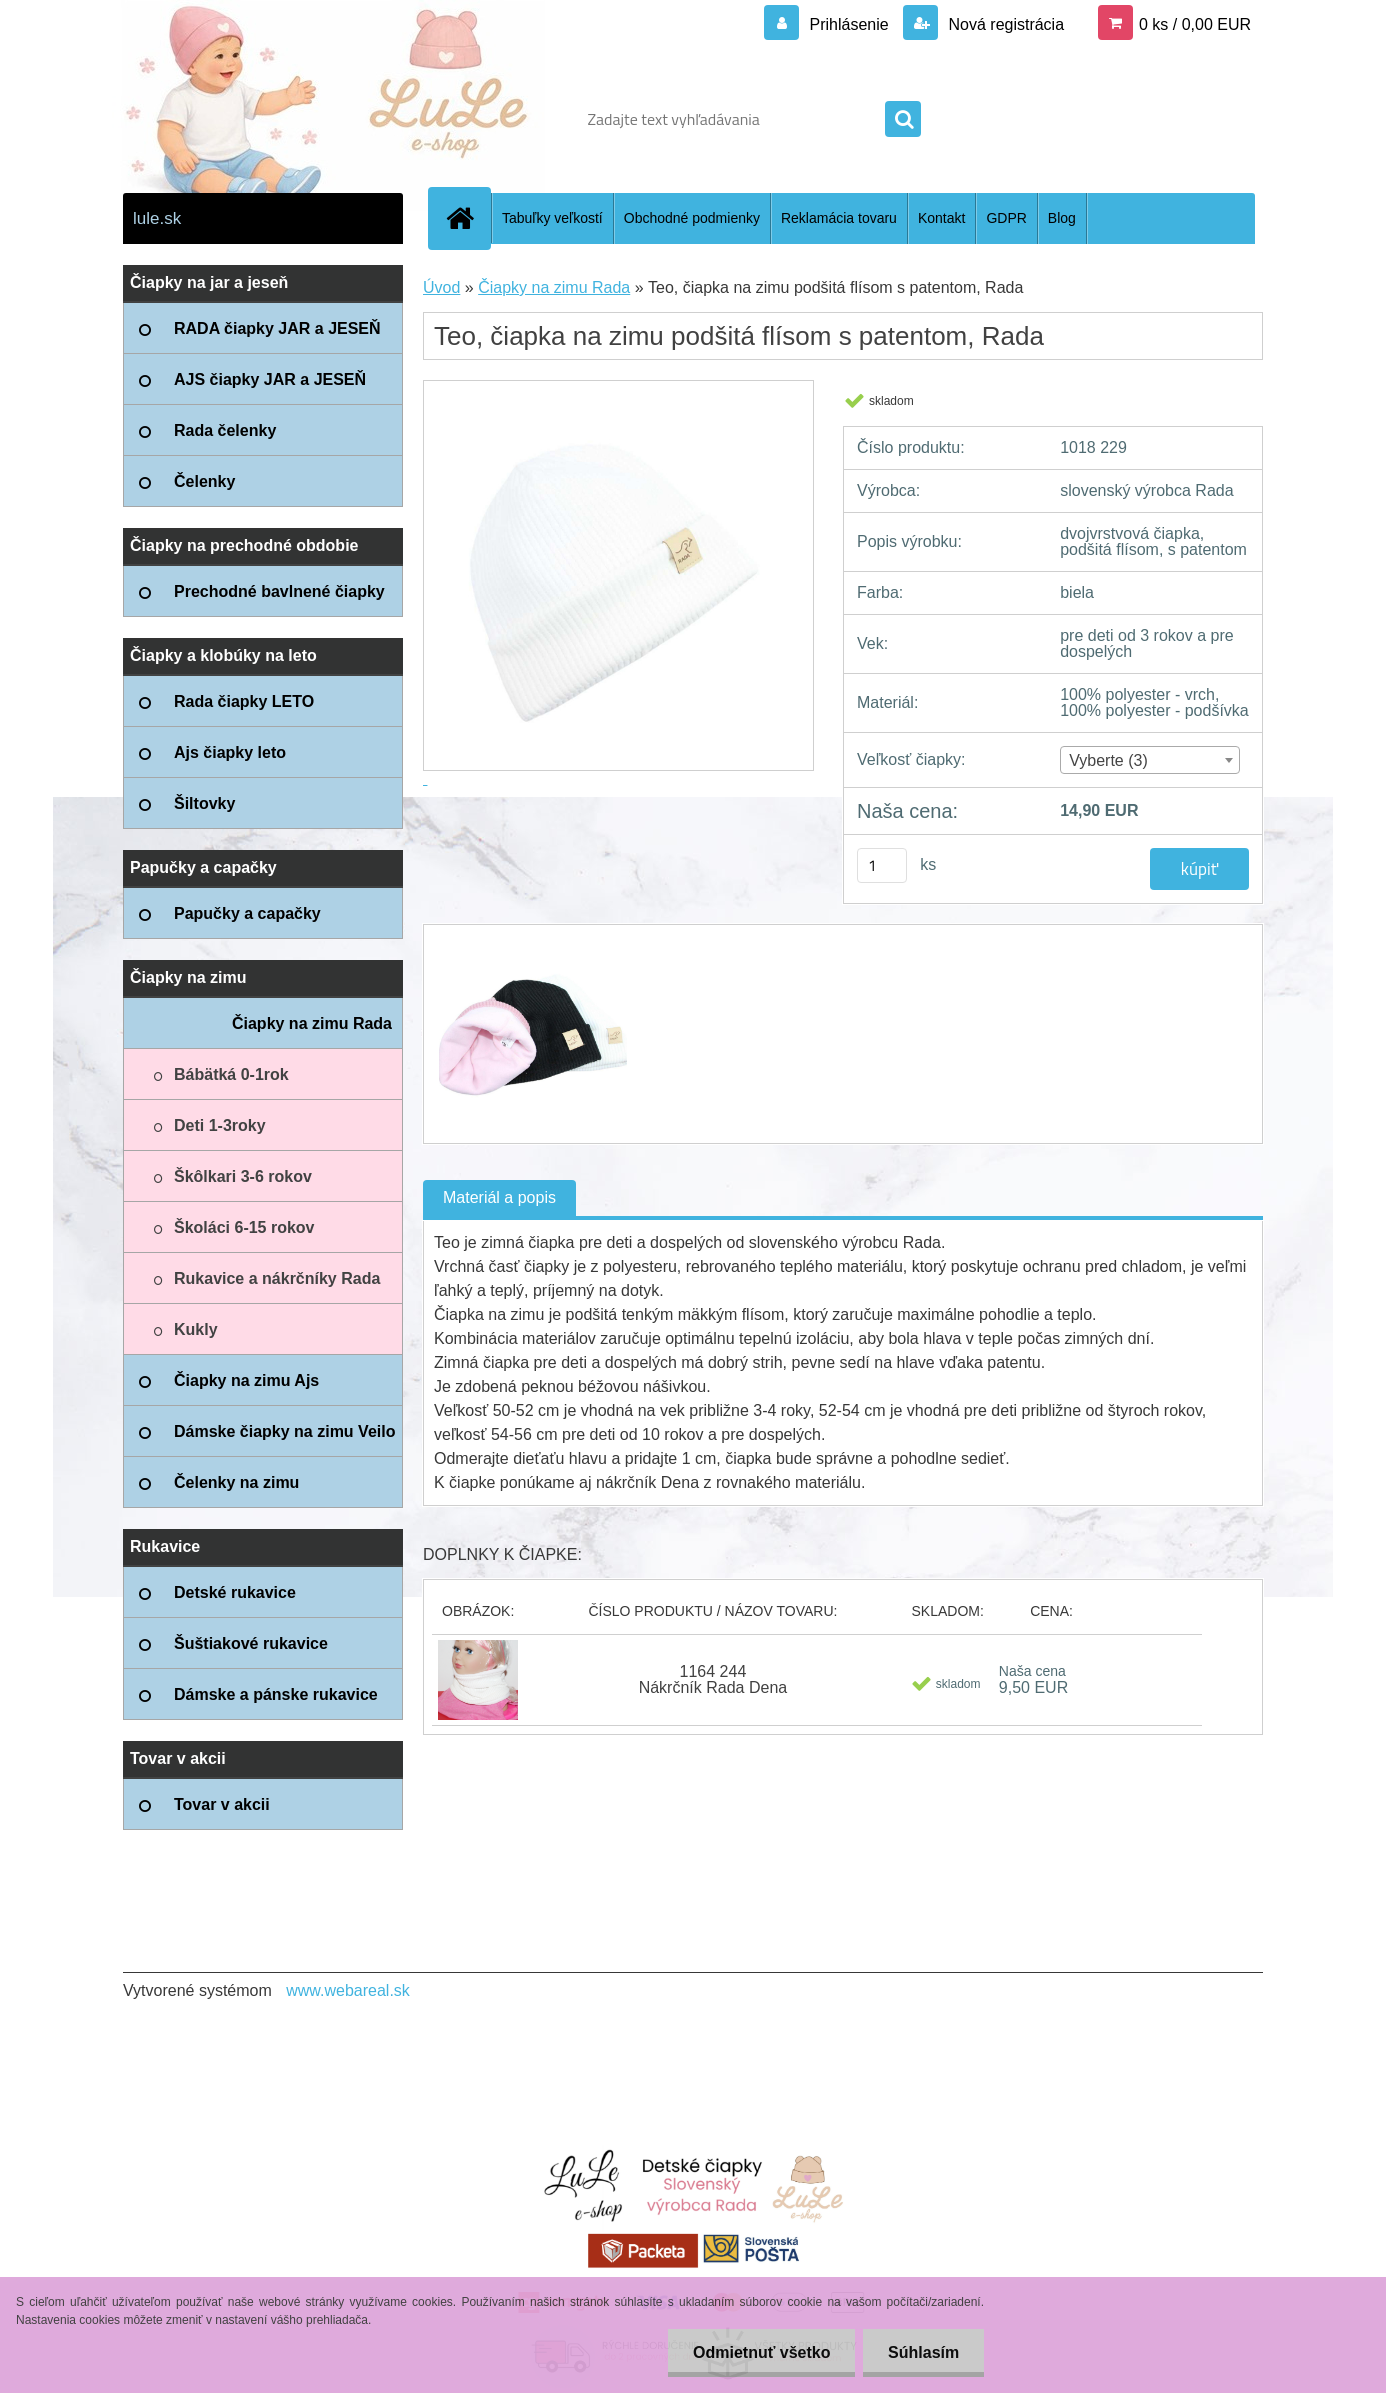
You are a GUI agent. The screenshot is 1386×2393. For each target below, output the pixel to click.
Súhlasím (923, 2352)
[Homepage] (468, 218)
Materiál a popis (499, 1197)
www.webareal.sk (348, 1990)
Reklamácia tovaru (839, 218)
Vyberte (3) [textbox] (1108, 760)
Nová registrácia (1004, 24)
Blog (1062, 218)
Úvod (441, 287)
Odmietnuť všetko (760, 2352)
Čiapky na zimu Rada (554, 287)
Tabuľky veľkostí (552, 218)
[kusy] (882, 865)
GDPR (1006, 218)
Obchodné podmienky (692, 218)
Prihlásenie (849, 24)
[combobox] (1149, 760)
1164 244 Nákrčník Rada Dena (713, 1679)
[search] (903, 120)
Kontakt (941, 218)
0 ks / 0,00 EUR (1195, 24)
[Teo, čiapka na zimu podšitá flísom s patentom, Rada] (530, 942)
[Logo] (260, 119)
